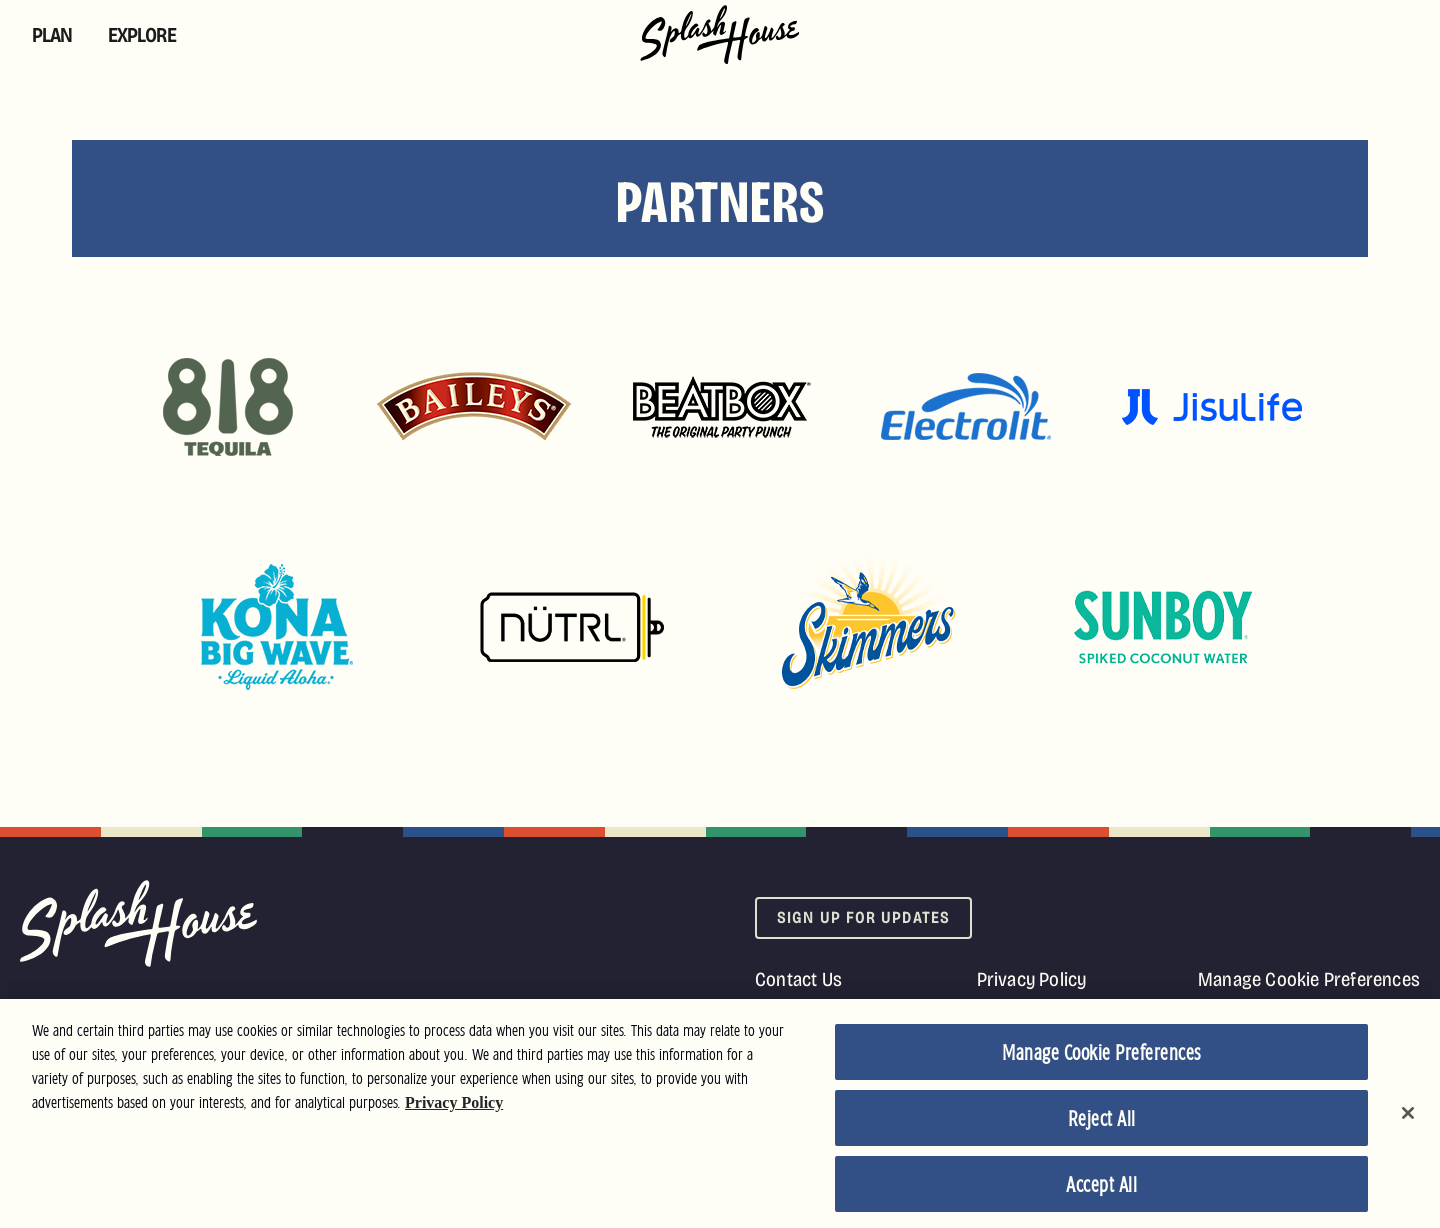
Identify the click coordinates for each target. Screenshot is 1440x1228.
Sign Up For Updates (863, 917)
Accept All (1101, 1190)
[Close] (1408, 1118)
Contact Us (798, 979)
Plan (52, 35)
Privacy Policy (1032, 979)
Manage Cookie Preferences (1309, 979)
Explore (142, 35)
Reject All (1102, 1124)
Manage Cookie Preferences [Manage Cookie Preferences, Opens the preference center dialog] (1101, 1058)
